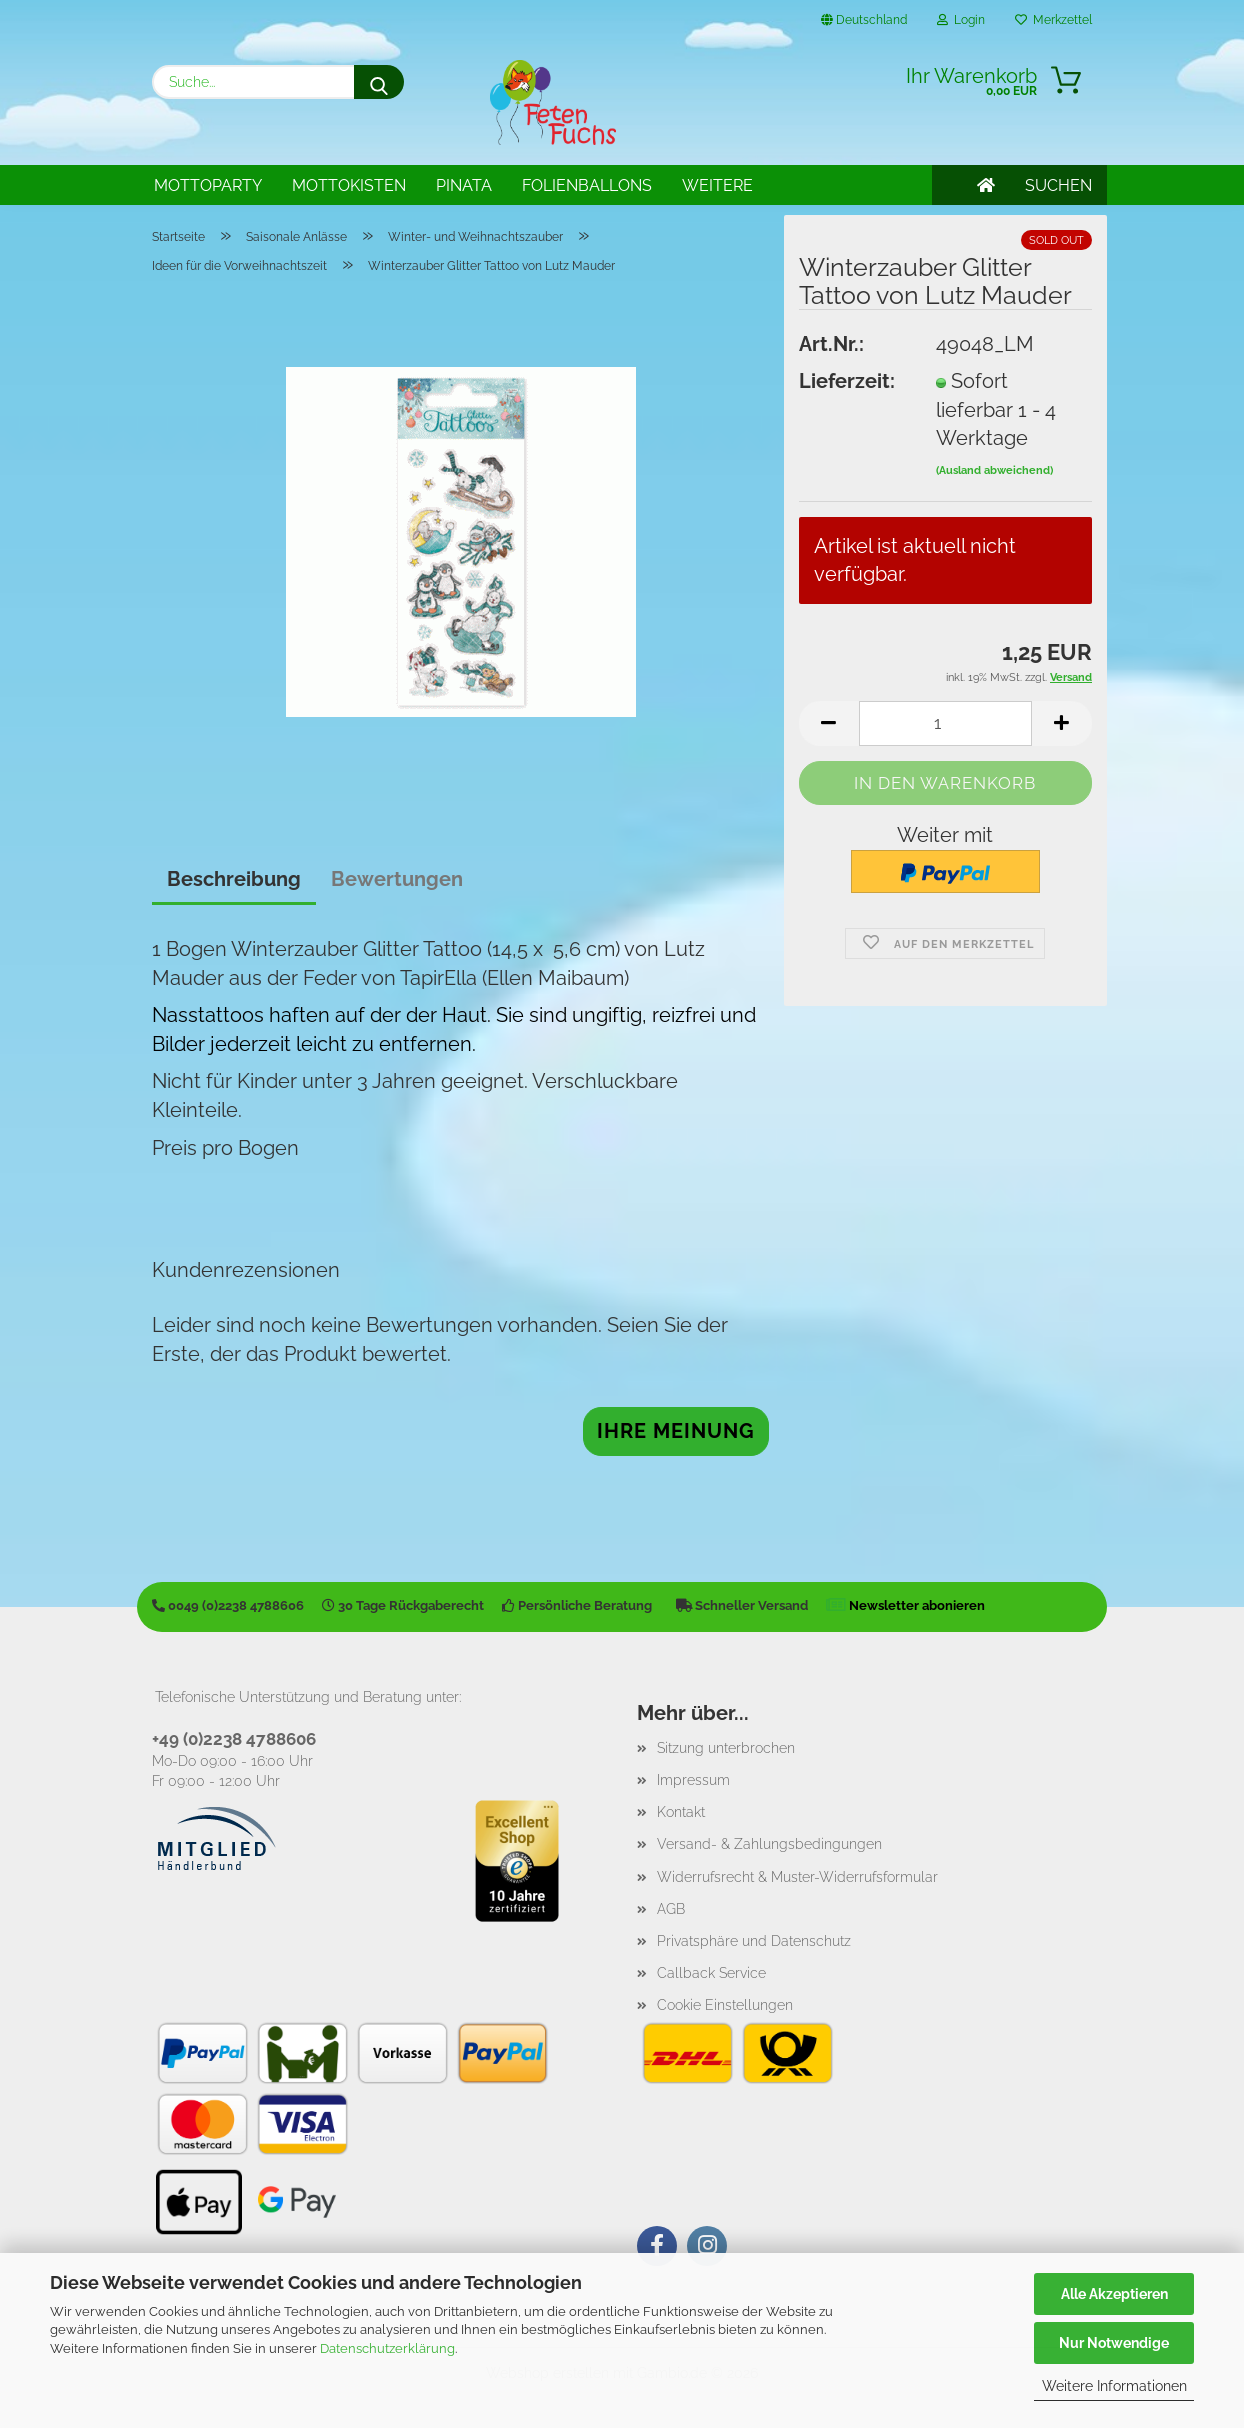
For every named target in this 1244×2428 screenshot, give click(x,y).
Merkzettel (1053, 20)
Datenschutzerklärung (387, 2348)
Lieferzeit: (847, 381)
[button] (829, 723)
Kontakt (681, 1812)
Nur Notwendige (1114, 2343)
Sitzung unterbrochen (726, 1748)
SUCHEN (1058, 185)
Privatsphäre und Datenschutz (754, 1941)
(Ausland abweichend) (994, 470)
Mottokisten (349, 185)
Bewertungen (397, 879)
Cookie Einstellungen (725, 2005)
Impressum (693, 1780)
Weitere (717, 185)
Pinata (464, 185)
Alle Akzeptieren (1114, 2294)
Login (961, 20)
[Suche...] (379, 82)
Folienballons (587, 185)
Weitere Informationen (1114, 2386)
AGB (671, 1909)
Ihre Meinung (676, 1431)
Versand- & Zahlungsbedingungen (769, 1844)
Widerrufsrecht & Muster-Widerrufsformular (797, 1877)
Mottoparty (208, 185)
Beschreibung (234, 879)
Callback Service (711, 1973)
